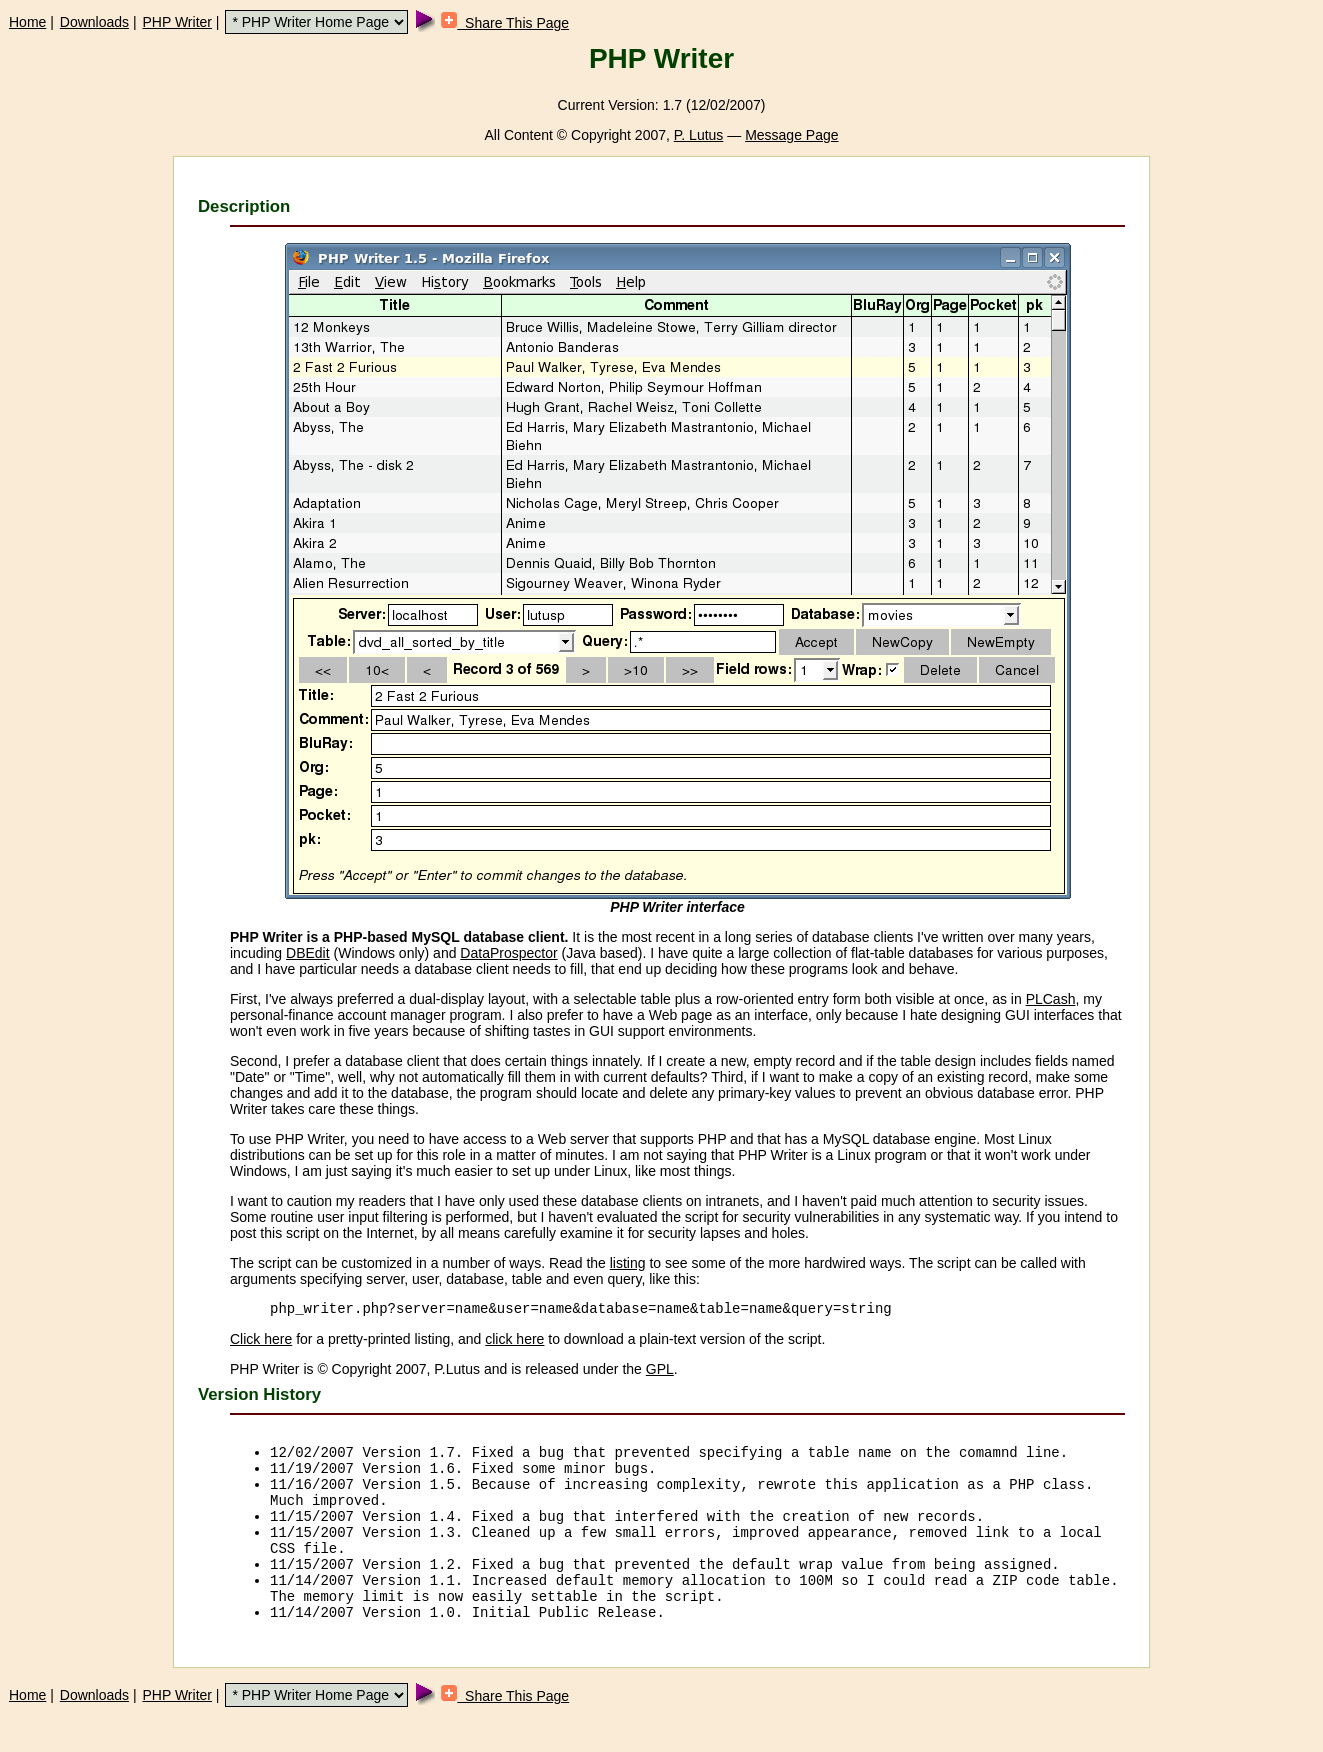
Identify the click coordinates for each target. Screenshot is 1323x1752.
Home (27, 22)
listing (628, 1263)
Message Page (791, 135)
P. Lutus (699, 135)
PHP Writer (177, 22)
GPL (660, 1372)
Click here (261, 1342)
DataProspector (508, 953)
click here (514, 1342)
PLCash (1051, 999)
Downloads (94, 22)
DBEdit (308, 953)
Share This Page (505, 23)
